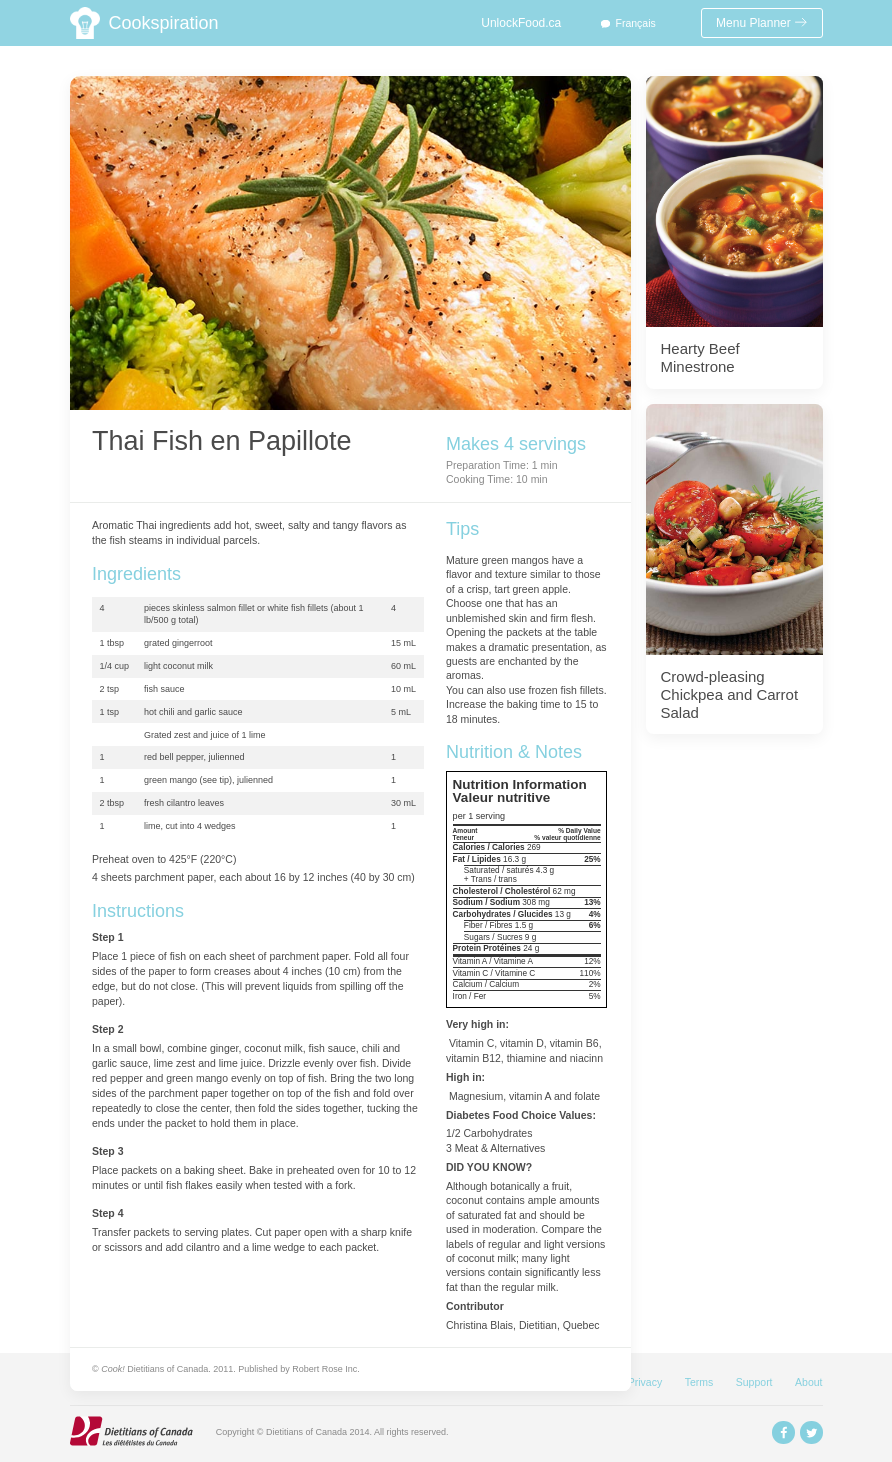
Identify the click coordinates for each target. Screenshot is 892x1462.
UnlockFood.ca (521, 23)
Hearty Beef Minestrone (700, 357)
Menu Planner (761, 23)
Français (636, 23)
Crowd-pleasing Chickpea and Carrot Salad (730, 694)
